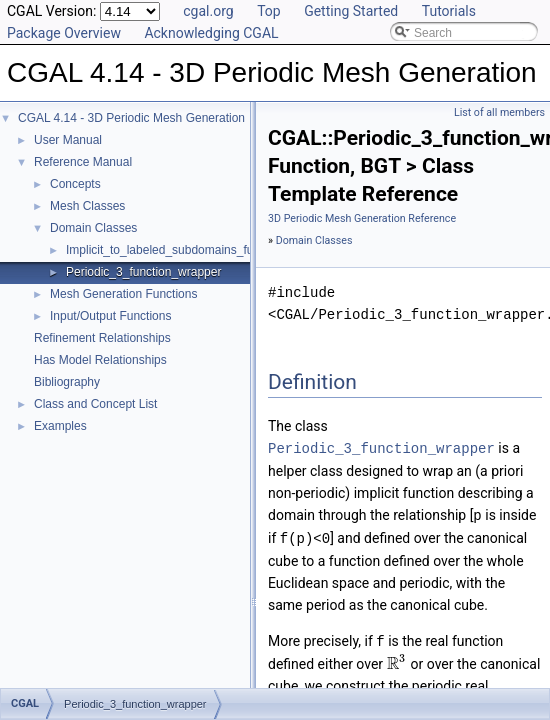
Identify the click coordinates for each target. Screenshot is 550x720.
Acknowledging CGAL (211, 33)
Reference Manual (83, 162)
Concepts (75, 184)
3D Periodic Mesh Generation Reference (362, 218)
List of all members (499, 112)
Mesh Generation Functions (123, 294)
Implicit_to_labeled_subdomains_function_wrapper (201, 250)
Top (269, 11)
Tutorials (449, 11)
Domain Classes (93, 228)
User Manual (68, 140)
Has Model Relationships (100, 360)
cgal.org (208, 11)
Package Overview (64, 33)
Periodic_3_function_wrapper (143, 272)
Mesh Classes (87, 206)
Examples (60, 426)
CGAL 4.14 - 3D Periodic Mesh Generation (131, 118)
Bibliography (67, 382)
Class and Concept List (95, 404)
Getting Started (351, 11)
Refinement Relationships (102, 338)
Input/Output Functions (110, 316)
